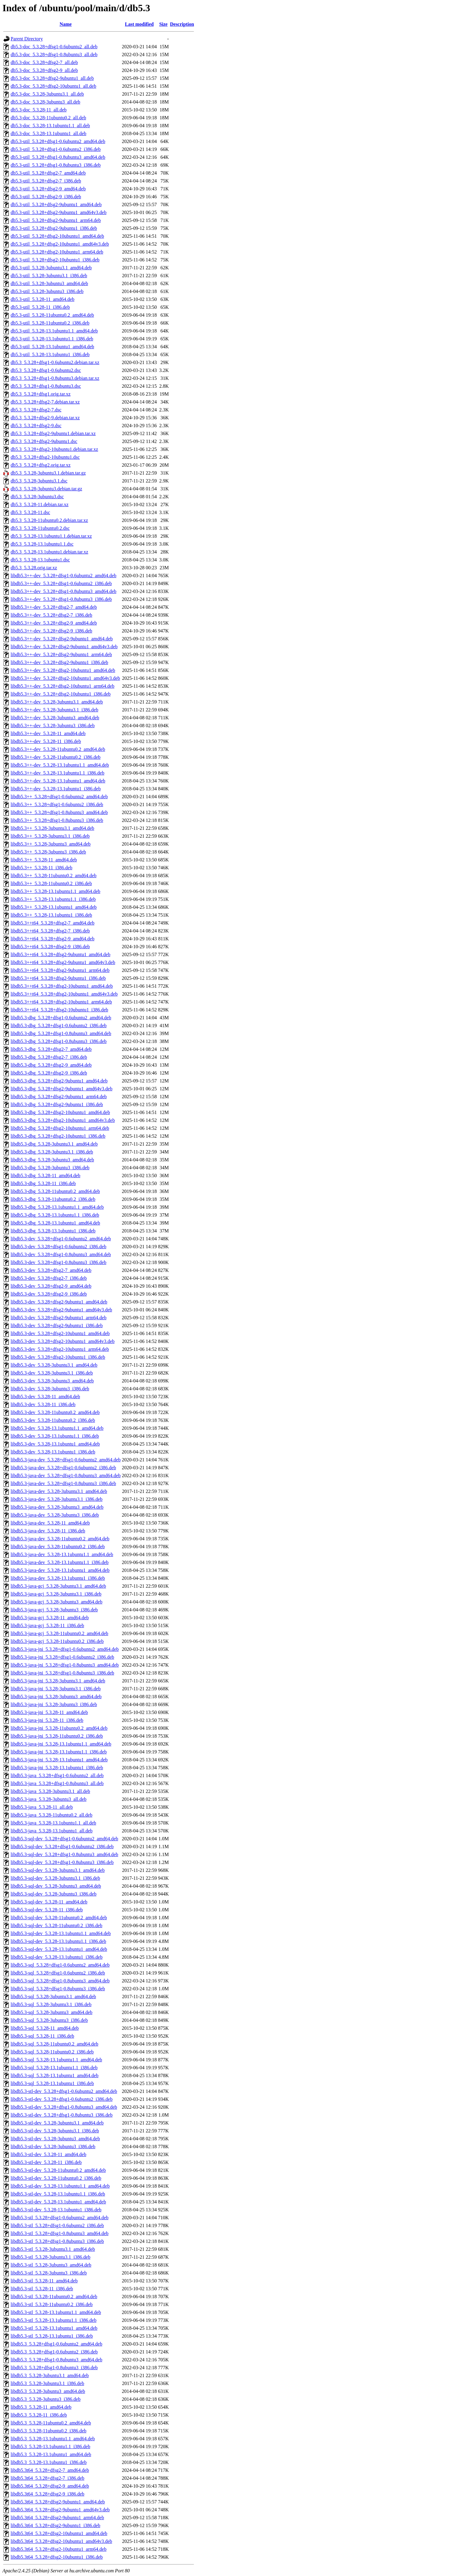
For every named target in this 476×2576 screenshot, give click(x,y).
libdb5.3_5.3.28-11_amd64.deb (41, 2407)
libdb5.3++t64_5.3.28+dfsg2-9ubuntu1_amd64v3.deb (63, 962)
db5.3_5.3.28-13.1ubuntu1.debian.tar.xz (49, 551)
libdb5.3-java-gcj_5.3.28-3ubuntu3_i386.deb (54, 1609)
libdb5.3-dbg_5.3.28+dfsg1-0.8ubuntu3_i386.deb (59, 1041)
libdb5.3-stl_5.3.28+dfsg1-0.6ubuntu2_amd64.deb (59, 2217)
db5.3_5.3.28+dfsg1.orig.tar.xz (40, 394)
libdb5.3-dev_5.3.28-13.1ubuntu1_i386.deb (53, 1451)
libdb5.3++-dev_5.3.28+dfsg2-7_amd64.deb (54, 607)
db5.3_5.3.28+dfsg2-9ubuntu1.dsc (44, 441)
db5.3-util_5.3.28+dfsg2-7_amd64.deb (48, 172)
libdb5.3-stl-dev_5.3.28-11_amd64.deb (48, 2154)
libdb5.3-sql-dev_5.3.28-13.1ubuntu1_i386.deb (57, 1957)
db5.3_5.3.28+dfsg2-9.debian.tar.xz (45, 417)
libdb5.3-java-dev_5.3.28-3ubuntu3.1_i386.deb (57, 1499)
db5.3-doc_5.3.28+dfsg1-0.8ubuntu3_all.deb (54, 54)
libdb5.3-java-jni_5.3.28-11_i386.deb (47, 1720)
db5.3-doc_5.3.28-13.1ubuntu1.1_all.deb (50, 125)
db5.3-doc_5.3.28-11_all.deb (38, 109)
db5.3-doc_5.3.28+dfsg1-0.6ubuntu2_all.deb (54, 46)
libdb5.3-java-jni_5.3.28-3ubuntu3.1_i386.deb (55, 1688)
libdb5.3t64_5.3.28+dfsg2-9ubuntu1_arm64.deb (57, 2517)
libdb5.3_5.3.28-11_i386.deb (39, 2415)
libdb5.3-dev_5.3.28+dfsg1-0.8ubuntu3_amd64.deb (61, 1254)
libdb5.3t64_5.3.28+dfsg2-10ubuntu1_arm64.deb (59, 2549)
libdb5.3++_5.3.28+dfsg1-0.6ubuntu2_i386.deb (57, 804)
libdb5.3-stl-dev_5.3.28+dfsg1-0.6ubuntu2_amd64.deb (64, 2091)
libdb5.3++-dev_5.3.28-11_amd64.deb (48, 733)
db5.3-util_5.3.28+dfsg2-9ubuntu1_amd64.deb (56, 204)
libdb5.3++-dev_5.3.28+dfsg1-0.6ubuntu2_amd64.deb (63, 575)
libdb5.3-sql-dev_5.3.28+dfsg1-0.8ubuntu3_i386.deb (62, 1862)
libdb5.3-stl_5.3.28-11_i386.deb (42, 2288)
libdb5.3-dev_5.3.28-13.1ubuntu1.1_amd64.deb (57, 1428)
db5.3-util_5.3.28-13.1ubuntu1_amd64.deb (52, 346)
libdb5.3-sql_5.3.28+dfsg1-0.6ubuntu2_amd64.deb (60, 1965)
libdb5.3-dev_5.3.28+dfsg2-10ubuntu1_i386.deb (58, 1357)
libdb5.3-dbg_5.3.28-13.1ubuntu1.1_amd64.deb (57, 1207)
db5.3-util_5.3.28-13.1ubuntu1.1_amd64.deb (54, 330)
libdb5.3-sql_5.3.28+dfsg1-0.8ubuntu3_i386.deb (58, 1988)
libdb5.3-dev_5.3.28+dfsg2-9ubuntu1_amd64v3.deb (61, 1309)
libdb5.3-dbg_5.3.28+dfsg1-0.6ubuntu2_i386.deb (59, 1025)
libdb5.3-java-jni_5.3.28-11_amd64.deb (49, 1712)
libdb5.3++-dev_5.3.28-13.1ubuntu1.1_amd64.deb (60, 765)
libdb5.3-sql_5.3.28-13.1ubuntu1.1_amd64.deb (56, 2059)
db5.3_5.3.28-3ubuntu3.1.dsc (39, 480)
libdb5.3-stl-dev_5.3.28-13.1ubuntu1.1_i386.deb (58, 2193)
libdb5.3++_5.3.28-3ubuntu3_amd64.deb (50, 844)
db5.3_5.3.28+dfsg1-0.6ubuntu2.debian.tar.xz (55, 362)
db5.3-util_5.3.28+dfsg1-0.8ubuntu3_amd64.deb (58, 157)
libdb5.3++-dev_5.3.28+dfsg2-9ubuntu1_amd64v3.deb (64, 646)
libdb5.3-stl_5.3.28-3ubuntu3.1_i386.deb (50, 2257)
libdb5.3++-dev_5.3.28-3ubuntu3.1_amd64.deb (57, 701)
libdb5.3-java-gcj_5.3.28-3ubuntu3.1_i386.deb (56, 1593)
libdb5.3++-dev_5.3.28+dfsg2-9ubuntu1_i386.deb (59, 662)
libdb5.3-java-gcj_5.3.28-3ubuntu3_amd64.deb (56, 1601)
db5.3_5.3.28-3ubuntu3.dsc (37, 496)
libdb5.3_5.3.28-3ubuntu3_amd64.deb (48, 2391)
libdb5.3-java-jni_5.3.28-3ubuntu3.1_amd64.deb (58, 1680)
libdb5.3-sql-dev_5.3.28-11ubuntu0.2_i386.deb (56, 1925)
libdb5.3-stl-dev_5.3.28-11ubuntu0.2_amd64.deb (58, 2170)
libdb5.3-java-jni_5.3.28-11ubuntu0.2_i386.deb (57, 1736)
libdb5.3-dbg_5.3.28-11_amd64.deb (45, 1175)
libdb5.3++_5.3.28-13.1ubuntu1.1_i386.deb (53, 899)
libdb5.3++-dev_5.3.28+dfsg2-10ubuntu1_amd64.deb (63, 670)
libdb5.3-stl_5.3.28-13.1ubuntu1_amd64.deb (54, 2328)
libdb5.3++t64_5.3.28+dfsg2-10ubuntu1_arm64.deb (61, 1001)
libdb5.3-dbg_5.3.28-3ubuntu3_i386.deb (50, 1167)
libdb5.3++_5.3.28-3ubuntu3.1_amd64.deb (52, 828)
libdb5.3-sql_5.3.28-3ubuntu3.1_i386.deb (51, 2004)
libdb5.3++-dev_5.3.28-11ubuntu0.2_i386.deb (55, 757)
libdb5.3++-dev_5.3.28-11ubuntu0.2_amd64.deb (58, 749)
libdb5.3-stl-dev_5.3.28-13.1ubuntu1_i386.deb (56, 2209)
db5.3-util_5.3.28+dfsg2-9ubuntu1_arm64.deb (56, 220)
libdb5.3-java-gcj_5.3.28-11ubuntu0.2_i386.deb (57, 1641)
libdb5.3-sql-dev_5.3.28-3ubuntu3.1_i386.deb (55, 1878)
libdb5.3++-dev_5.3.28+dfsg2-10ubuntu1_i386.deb (60, 694)
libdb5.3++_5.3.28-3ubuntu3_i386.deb (48, 851)
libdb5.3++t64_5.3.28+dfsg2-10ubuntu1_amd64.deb (62, 986)
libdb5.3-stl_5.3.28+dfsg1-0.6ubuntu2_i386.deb (57, 2225)
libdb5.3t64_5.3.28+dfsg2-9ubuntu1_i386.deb (55, 2525)
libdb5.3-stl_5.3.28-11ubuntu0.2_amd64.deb (54, 2296)
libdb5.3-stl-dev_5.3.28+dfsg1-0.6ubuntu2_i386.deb (62, 2099)
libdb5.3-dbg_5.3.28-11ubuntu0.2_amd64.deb (55, 1191)
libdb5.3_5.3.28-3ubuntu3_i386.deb (45, 2399)
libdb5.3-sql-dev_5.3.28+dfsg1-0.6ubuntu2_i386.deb (62, 1846)
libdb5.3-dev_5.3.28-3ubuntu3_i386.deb (50, 1388)
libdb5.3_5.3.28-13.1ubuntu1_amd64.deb (51, 2454)
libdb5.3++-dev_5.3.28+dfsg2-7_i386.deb (51, 615)
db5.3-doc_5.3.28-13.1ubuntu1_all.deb (48, 133)
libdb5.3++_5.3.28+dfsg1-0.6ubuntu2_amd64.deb (59, 796)
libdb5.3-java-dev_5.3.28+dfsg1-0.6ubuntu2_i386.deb (63, 1467)
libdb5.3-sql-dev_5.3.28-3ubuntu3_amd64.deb (56, 1886)
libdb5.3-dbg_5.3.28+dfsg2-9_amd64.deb (51, 1065)
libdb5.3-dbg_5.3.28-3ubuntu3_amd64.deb (52, 1159)
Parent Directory (27, 38)
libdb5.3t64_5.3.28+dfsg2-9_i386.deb (47, 2493)
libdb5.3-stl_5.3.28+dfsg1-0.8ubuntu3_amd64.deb (59, 2233)
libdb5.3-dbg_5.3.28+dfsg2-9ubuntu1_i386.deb (57, 1104)
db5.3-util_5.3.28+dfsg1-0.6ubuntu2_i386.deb (56, 149)
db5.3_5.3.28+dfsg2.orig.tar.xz (40, 465)
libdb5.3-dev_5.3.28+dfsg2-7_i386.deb (49, 1278)
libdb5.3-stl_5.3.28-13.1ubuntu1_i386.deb (52, 2336)
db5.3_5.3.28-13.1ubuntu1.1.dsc (42, 544)
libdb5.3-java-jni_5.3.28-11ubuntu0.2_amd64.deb (59, 1728)
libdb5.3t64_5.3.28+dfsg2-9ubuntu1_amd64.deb (58, 2501)
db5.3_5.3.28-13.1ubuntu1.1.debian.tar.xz (51, 536)
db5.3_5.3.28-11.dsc (30, 512)
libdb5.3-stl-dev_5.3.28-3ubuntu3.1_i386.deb (55, 2130)
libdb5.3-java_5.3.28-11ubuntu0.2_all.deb (51, 1815)
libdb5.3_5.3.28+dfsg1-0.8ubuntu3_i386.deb (54, 2367)
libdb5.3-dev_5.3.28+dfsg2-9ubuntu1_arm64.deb (59, 1317)
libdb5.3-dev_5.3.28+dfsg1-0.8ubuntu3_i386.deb (58, 1262)
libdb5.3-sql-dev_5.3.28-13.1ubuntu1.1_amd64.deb (61, 1933)
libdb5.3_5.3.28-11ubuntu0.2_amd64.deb (51, 2422)
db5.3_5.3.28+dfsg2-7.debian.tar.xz (45, 401)
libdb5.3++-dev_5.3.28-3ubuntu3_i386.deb (53, 725)
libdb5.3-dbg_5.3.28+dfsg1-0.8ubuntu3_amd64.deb (61, 1033)
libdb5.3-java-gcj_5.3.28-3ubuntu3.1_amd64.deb (58, 1586)
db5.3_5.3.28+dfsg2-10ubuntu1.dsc (45, 457)
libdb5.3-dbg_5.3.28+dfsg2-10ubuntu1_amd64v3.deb (63, 1120)
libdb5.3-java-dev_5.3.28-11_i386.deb (48, 1530)
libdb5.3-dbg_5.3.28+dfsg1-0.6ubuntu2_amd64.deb (61, 1017)
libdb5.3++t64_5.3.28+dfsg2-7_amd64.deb (52, 922)
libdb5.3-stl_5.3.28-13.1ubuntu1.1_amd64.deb (56, 2312)
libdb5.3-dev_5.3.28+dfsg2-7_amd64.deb (51, 1270)
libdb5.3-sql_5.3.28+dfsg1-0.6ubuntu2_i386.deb (58, 1972)
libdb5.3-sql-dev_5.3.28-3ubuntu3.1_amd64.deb (58, 1870)
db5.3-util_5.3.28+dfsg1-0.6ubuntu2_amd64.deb (58, 141)
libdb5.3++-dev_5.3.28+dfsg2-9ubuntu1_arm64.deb (61, 654)
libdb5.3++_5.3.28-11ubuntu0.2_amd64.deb (54, 875)
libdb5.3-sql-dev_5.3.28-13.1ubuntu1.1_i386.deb (58, 1941)
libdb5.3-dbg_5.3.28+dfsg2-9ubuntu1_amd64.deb (59, 1080)
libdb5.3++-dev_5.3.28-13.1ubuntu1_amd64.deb (58, 780)
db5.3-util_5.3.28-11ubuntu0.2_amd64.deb (52, 315)
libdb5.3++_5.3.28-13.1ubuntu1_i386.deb (51, 915)
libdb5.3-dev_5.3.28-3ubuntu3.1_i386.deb (52, 1372)
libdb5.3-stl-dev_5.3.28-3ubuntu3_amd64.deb (55, 2138)
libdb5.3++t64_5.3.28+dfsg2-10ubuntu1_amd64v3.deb (64, 994)
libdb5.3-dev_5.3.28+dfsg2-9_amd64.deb (51, 1286)
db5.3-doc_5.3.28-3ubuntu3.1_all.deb (47, 94)
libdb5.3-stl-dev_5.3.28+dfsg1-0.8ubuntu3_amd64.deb (64, 2107)
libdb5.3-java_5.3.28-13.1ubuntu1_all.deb (52, 1830)
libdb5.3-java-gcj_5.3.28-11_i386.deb (47, 1625)
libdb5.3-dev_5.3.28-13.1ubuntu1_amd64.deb (55, 1443)
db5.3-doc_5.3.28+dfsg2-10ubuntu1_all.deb (53, 86)
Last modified (139, 24)
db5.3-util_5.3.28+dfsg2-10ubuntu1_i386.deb (55, 259)
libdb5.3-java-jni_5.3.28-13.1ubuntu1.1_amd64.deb (61, 1743)
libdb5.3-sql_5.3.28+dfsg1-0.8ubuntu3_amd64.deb (60, 1980)
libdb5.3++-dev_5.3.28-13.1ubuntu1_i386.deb (56, 788)
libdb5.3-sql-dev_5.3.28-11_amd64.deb (49, 1901)
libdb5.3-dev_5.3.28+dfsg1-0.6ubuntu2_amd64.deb (61, 1238)
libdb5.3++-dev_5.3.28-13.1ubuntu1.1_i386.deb (57, 772)
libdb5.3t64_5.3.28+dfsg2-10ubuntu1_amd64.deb (59, 2533)
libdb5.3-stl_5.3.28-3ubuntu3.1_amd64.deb (53, 2249)
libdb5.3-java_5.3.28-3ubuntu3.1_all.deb (50, 1791)
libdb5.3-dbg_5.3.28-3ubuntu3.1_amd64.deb (54, 1144)
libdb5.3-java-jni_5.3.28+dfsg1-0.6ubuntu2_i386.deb (62, 1657)
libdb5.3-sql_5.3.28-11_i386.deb (42, 2036)
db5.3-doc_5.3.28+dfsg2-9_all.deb (44, 70)
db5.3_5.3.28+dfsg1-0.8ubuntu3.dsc (46, 386)
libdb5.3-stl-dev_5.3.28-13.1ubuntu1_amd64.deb (58, 2201)
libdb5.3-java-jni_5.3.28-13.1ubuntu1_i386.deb (57, 1767)
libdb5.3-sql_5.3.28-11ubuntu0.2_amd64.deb (54, 2043)
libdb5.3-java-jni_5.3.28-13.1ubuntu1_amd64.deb (59, 1759)
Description (182, 24)
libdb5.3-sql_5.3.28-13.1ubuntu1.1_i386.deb (54, 2067)
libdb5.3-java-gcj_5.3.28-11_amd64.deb (50, 1617)
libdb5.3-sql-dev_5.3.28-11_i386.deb (47, 1909)
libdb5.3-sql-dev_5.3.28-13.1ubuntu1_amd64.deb (59, 1949)
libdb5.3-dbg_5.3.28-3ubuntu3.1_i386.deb (52, 1151)
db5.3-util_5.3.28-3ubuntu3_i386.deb (47, 291)
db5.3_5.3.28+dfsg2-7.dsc (36, 409)
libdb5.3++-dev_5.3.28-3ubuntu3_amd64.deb (55, 717)
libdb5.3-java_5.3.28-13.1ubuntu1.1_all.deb (53, 1822)
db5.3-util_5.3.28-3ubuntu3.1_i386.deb (49, 275)
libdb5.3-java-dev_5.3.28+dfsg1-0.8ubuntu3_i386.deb (63, 1483)
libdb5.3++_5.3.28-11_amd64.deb (44, 859)
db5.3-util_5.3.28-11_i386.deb (40, 307)
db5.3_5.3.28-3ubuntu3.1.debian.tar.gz (48, 472)
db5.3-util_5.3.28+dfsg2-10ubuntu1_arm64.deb (57, 251)
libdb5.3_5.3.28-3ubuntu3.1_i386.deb (47, 2383)
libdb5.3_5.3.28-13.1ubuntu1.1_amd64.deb (53, 2438)
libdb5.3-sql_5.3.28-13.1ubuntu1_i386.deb (52, 2083)
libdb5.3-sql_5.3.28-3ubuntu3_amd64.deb (51, 2012)
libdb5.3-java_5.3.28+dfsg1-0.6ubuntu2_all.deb (57, 1775)
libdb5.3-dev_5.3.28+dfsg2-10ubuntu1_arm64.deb (60, 1349)
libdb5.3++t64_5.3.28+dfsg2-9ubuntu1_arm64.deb (60, 970)
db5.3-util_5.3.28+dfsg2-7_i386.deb (46, 180)
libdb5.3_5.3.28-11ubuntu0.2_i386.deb (49, 2430)
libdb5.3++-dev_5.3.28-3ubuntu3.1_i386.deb (54, 709)
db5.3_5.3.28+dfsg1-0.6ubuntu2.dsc (46, 370)
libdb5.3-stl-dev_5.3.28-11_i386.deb (46, 2162)
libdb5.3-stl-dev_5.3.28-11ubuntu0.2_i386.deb (56, 2178)
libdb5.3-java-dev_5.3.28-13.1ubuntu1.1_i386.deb (60, 1562)
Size (163, 24)
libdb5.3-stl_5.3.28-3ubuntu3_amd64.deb (51, 2265)
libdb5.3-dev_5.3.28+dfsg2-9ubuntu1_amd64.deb (59, 1301)
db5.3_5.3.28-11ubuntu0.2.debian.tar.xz (49, 520)
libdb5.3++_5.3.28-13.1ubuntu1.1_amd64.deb (55, 891)
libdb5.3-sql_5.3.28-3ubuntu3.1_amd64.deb (53, 1996)
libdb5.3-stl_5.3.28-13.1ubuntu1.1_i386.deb (54, 2320)
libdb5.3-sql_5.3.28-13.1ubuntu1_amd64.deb (54, 2075)
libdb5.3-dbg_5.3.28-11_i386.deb (43, 1183)
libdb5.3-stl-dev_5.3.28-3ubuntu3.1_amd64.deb (57, 2122)
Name (65, 24)
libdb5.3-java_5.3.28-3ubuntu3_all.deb (49, 1799)
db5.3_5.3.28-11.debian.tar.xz (39, 504)
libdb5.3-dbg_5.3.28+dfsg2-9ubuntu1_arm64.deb (59, 1096)
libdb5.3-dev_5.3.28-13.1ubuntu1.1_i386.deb (55, 1436)
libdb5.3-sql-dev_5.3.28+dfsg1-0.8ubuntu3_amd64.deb (64, 1854)
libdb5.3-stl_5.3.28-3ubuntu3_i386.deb (49, 2272)
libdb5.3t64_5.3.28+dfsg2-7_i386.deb (47, 2478)
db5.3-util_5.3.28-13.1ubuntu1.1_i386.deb (52, 338)
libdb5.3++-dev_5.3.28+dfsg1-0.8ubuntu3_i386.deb (61, 599)
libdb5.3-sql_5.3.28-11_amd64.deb (45, 2028)
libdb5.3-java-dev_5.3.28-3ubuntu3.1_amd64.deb (59, 1491)
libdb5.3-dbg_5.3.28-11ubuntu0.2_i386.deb (53, 1199)
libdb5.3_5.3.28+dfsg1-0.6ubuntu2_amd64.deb (56, 2343)
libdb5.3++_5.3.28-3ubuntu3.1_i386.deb (50, 836)
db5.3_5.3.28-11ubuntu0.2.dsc (40, 528)
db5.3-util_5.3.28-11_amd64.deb (42, 299)
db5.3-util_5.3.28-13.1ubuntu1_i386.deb (50, 354)
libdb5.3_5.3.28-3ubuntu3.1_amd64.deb (50, 2375)
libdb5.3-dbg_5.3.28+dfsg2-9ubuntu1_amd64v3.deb (61, 1088)
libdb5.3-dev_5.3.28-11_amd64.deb (45, 1396)
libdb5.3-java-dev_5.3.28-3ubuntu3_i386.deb (55, 1515)
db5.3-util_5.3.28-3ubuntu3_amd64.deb (49, 283)
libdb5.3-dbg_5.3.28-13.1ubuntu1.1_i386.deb (55, 1215)
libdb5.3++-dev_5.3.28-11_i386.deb (46, 741)
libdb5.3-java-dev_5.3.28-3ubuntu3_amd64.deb (57, 1507)
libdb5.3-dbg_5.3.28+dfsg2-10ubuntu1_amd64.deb (60, 1112)
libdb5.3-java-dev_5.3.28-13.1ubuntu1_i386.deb (58, 1578)
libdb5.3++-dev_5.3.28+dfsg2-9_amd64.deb (54, 622)
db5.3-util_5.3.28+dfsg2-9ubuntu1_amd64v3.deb (59, 212)
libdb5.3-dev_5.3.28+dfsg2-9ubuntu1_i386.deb (57, 1325)
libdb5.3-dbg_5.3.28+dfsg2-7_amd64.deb (51, 1049)
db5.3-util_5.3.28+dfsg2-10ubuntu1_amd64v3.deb (60, 244)
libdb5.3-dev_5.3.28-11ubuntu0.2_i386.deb (53, 1420)
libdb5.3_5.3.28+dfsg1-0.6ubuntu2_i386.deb (54, 2351)
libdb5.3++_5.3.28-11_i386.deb (41, 867)
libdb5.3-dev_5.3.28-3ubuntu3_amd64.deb (52, 1380)
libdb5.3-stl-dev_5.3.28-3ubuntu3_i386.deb (53, 2146)
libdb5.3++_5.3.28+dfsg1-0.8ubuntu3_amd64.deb (59, 812)
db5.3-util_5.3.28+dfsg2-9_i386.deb (46, 196)
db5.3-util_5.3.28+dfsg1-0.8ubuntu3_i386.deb (56, 165)
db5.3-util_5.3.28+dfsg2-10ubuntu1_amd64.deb (57, 236)
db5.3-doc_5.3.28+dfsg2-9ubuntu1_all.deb (52, 78)
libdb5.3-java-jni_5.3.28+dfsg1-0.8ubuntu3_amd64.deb (65, 1665)
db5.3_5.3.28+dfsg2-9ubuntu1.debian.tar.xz (53, 433)
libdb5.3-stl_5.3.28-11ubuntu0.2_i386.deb (52, 2304)
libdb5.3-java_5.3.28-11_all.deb (42, 1807)
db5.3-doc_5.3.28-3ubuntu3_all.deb (45, 101)
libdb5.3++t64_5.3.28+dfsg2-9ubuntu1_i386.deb (58, 978)
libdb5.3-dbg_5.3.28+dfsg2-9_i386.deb (49, 1072)
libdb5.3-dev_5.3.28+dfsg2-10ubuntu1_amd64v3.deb (62, 1341)
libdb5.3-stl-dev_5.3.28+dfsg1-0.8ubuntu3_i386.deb (62, 2115)
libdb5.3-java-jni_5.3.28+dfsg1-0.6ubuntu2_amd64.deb (65, 1649)
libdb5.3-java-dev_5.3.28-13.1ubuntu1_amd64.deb (60, 1570)
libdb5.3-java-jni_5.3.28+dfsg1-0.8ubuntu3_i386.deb (62, 1672)
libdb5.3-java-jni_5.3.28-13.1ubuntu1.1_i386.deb (59, 1751)
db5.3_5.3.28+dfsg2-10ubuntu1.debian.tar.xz (54, 449)
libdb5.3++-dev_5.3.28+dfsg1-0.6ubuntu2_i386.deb (61, 583)
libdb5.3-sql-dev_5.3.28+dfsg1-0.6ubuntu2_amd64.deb (64, 1838)
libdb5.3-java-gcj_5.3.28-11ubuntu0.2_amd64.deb (59, 1633)
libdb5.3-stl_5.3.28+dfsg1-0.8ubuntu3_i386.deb (57, 2241)
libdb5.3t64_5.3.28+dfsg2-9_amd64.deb (50, 2486)
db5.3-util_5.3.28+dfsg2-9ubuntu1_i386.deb (54, 228)
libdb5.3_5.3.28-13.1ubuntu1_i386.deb (49, 2462)
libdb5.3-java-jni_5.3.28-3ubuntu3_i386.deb (54, 1704)
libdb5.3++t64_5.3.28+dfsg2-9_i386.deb (50, 946)
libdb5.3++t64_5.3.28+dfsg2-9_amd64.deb (52, 938)
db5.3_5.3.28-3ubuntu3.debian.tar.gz (46, 488)
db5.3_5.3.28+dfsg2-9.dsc (36, 425)
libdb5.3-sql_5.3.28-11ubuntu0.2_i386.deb (52, 2051)
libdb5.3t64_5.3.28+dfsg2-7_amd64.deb (50, 2470)
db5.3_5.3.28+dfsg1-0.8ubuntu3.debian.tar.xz (55, 378)
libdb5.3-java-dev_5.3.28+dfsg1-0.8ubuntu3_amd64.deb (66, 1475)
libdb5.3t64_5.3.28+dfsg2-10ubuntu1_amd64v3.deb (61, 2541)
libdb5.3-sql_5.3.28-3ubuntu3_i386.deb (49, 2020)
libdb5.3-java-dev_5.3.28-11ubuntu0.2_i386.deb (58, 1546)
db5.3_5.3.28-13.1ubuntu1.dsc (40, 559)
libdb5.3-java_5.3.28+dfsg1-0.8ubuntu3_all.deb (57, 1783)
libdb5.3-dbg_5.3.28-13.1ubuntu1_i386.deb (53, 1230)
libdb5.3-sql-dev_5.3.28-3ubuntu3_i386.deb (54, 1893)
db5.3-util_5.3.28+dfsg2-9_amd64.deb (48, 188)
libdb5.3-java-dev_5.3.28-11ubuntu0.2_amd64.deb (60, 1538)
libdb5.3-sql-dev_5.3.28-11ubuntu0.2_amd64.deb (59, 1917)
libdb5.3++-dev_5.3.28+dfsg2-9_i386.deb (51, 630)
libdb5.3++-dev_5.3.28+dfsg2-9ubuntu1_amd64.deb (62, 638)
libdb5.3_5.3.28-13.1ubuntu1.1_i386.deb (50, 2446)
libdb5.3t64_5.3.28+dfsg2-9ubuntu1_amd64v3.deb (60, 2509)
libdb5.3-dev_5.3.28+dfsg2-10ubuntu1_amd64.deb (60, 1333)
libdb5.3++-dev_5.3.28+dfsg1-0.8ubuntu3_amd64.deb (63, 591)
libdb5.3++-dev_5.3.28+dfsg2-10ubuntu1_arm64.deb (62, 686)
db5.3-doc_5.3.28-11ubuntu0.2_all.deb (48, 117)
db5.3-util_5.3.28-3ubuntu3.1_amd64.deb (51, 267)
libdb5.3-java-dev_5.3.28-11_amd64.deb (50, 1522)
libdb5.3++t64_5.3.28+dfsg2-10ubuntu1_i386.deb (59, 1009)
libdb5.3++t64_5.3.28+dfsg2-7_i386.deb (50, 930)
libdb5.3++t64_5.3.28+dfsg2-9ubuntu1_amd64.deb (60, 954)
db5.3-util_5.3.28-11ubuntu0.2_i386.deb (50, 322)
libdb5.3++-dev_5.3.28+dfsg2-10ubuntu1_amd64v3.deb (65, 678)
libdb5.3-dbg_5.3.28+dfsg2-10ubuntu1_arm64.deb (60, 1128)
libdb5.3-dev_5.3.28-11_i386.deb (43, 1404)
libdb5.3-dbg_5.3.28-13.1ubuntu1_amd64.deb (55, 1222)
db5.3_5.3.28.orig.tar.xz (34, 567)
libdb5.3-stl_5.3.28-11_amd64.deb (44, 2280)
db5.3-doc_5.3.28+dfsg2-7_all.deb (44, 62)
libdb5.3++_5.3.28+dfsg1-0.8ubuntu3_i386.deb (57, 820)
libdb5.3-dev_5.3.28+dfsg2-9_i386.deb (49, 1294)
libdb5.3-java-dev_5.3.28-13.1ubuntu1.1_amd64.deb (62, 1554)
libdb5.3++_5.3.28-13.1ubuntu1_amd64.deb (54, 907)
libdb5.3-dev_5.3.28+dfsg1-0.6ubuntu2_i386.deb (58, 1246)
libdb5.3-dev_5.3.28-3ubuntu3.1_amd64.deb (54, 1365)
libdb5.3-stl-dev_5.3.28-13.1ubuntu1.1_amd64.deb (60, 2186)
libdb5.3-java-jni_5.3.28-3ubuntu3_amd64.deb (56, 1696)
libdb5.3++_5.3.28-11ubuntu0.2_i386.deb (51, 883)
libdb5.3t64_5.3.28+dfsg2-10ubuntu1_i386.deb (57, 2557)
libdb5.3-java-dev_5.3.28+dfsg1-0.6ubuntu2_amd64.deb (66, 1459)
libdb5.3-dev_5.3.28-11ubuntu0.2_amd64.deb (55, 1412)
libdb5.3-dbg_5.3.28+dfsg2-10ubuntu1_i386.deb (58, 1136)
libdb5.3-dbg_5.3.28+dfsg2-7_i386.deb (49, 1057)
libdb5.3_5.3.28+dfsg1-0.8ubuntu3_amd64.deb (56, 2359)
